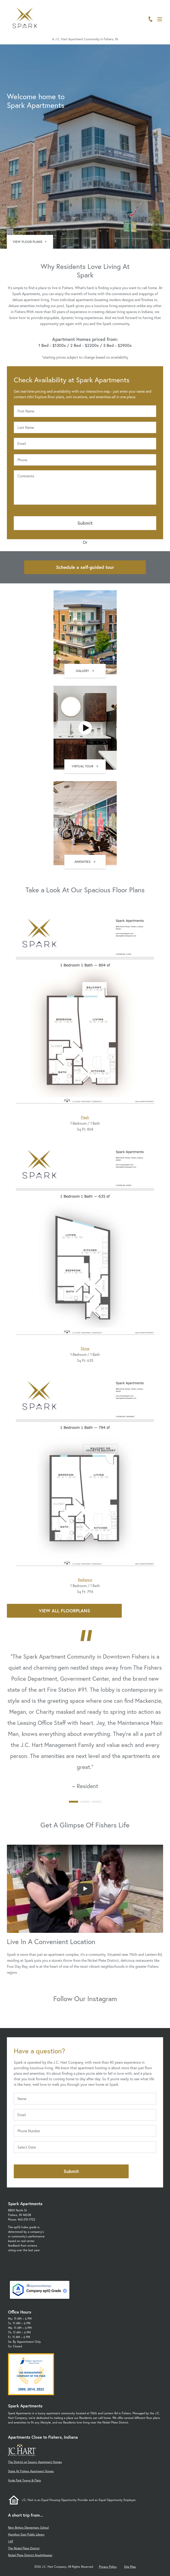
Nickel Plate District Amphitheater (30, 2555)
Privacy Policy (108, 2567)
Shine (85, 1348)
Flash (85, 1117)
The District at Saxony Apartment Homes (35, 2462)
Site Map (130, 2567)
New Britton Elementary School (28, 2528)
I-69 (10, 2541)
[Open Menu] (159, 19)
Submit (85, 523)
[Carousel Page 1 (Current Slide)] (73, 1802)
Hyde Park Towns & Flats (24, 2480)
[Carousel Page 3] (96, 1802)
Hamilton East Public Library (26, 2534)
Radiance (85, 1579)
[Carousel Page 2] (85, 1802)
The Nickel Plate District (24, 2548)
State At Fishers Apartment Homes (31, 2471)
